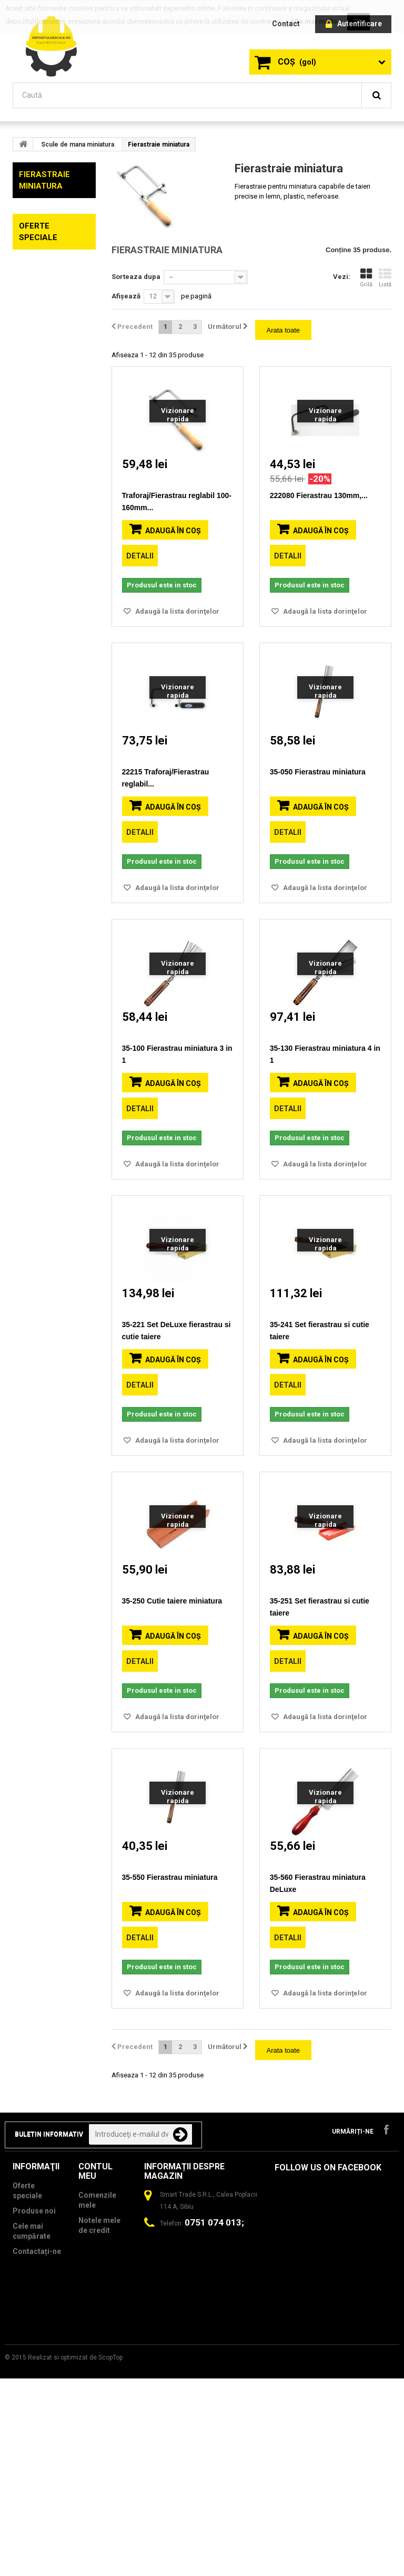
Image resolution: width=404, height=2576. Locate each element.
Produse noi (34, 2372)
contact (286, 23)
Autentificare (354, 24)
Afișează (126, 296)
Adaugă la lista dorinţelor (176, 611)
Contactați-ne (37, 2412)
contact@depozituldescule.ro (203, 2426)
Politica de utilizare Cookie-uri (31, 2453)
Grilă (366, 278)
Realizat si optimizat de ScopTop (75, 2555)
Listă (385, 278)
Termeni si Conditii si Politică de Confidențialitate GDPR (42, 2498)
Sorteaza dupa (136, 277)
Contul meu (95, 2332)
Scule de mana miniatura (77, 144)
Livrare (25, 2428)
